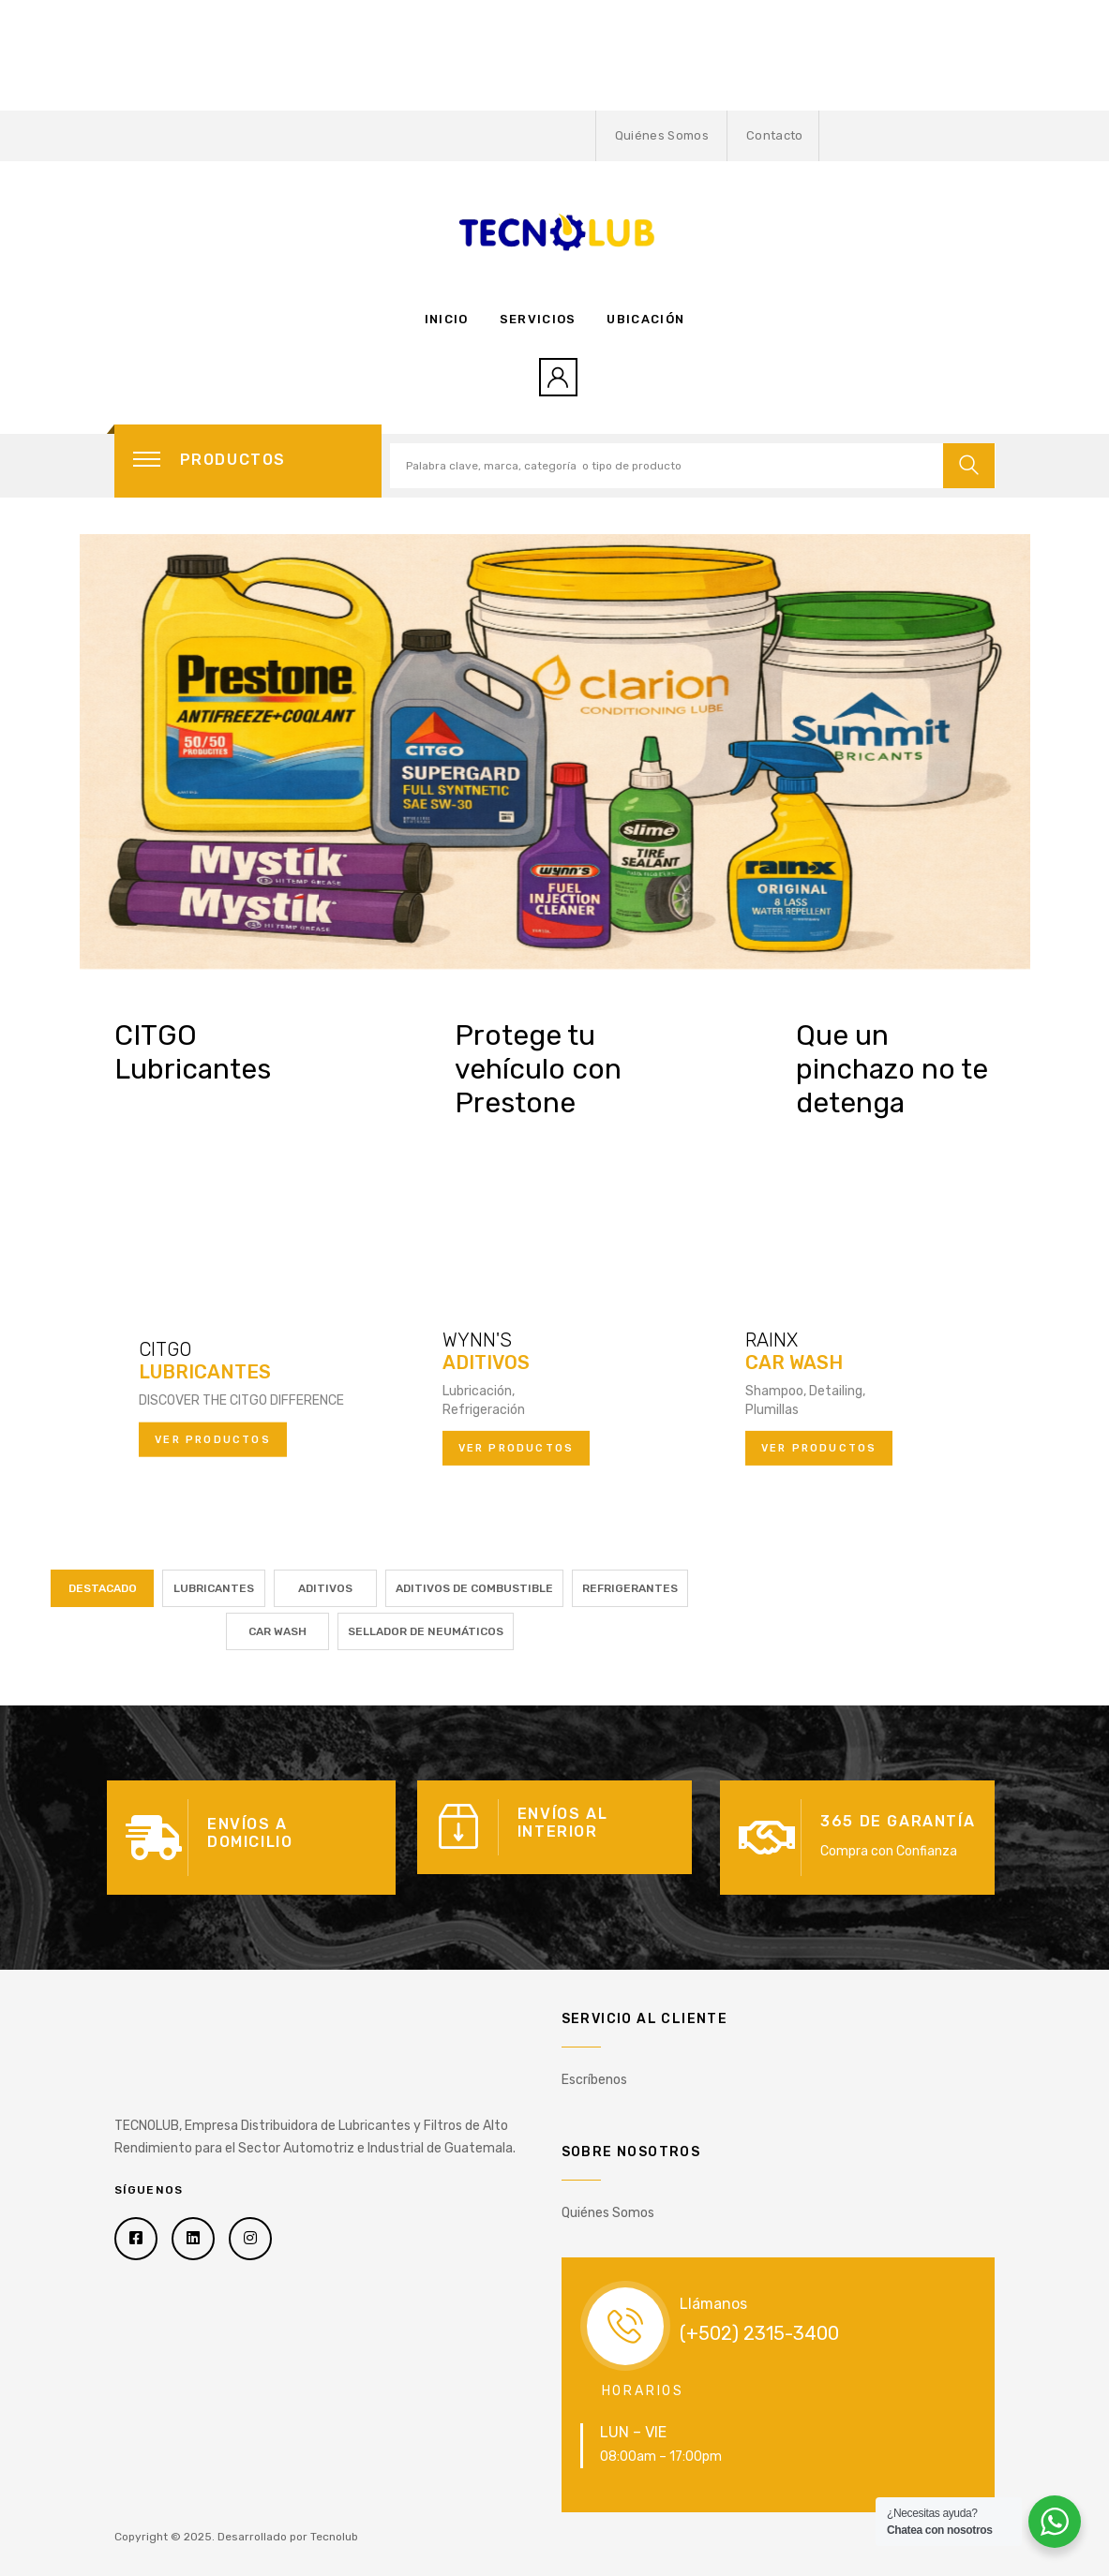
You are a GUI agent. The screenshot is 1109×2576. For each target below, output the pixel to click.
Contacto (774, 135)
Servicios (538, 319)
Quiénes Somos (662, 135)
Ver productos (213, 1439)
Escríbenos (594, 2080)
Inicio (447, 319)
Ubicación (645, 319)
